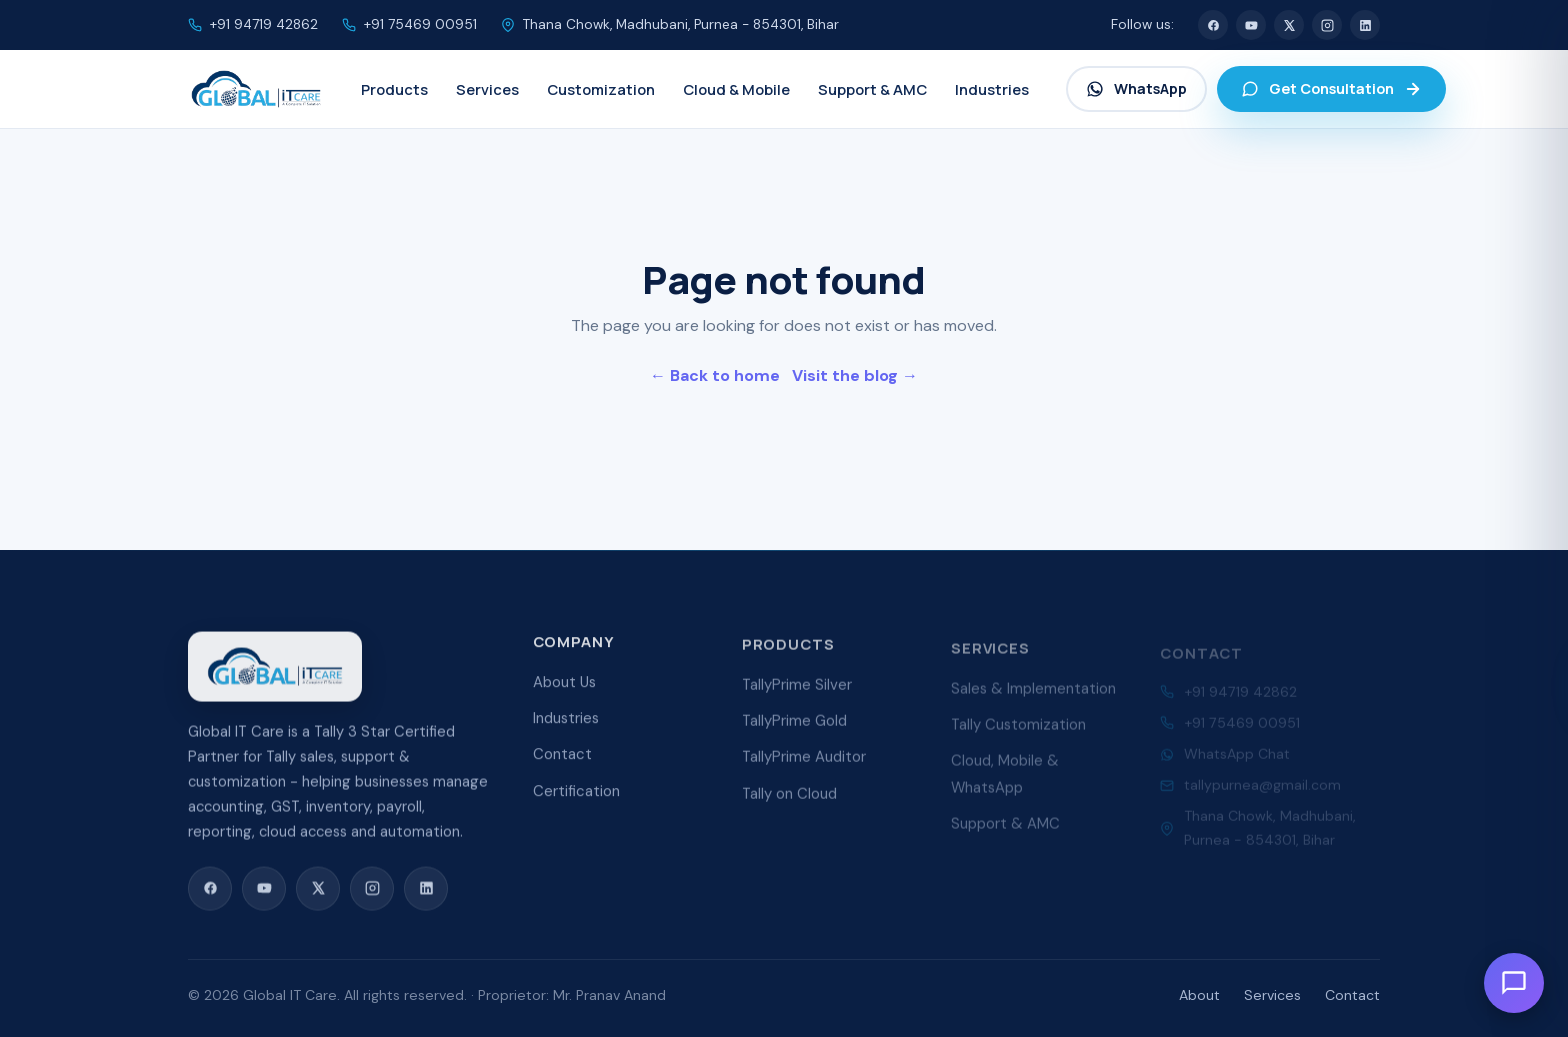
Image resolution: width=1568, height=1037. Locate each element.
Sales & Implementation (1033, 696)
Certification (576, 796)
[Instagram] (1327, 25)
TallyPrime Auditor (804, 764)
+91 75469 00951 (420, 24)
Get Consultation (1331, 88)
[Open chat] (1514, 983)
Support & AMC (1005, 832)
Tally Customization (1018, 733)
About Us (564, 687)
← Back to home (715, 375)
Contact (562, 759)
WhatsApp (1136, 88)
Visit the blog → (855, 375)
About (1199, 995)
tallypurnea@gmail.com (1262, 790)
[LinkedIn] (1365, 25)
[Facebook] (1213, 25)
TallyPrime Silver (797, 691)
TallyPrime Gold (794, 728)
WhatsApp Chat (1237, 758)
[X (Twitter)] (1289, 25)
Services (1272, 995)
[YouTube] (1251, 25)
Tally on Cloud (789, 801)
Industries (566, 723)
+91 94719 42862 (264, 24)
